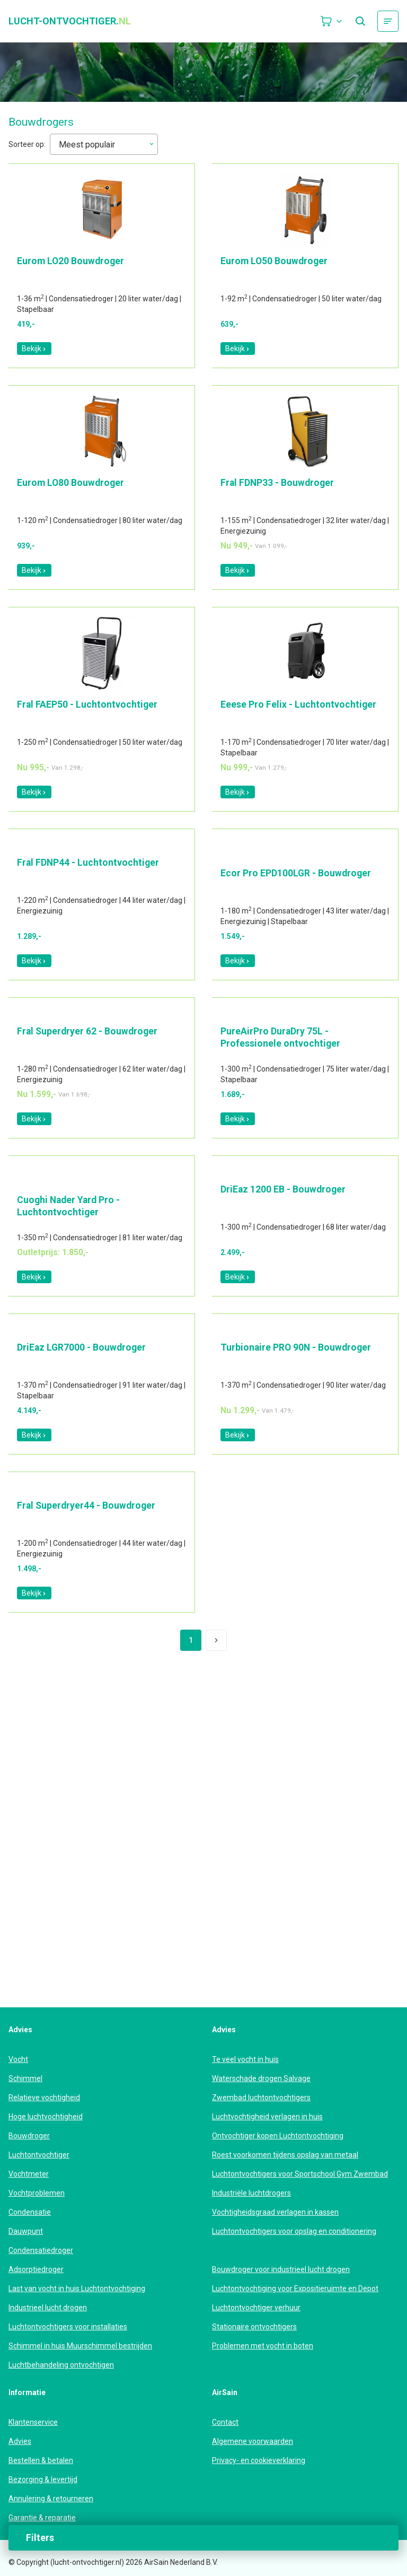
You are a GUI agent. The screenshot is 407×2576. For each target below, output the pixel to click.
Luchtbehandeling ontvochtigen (61, 2365)
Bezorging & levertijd (42, 2479)
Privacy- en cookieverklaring (258, 2460)
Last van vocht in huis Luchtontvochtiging (76, 2288)
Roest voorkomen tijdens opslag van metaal (285, 2155)
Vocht (18, 2059)
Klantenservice (33, 2422)
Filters (40, 2538)
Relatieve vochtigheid (44, 2097)
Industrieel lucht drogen (47, 2307)
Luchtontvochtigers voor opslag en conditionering (294, 2231)
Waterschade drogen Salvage (261, 2078)
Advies (19, 2441)
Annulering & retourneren (50, 2498)
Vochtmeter (28, 2174)
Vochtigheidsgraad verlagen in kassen (275, 2212)
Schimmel (25, 2078)
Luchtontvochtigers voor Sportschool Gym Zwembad (300, 2174)
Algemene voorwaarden (252, 2441)
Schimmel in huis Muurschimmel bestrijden (80, 2346)
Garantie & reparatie (42, 2517)
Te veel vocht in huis (245, 2059)
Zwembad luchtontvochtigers (261, 2097)
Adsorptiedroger (36, 2269)
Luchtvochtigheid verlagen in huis (267, 2116)
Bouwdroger (29, 2135)
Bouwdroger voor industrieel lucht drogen (281, 2269)
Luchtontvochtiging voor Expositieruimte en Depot (295, 2288)
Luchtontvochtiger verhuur (256, 2307)
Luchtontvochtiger (38, 2155)
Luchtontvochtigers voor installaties (67, 2326)
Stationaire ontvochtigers (254, 2326)
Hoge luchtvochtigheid (45, 2116)
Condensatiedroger (40, 2250)
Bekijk (34, 348)
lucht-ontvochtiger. (69, 21)
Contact (225, 2422)
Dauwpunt (25, 2231)
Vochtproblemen (36, 2193)
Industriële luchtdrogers (251, 2193)
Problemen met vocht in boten (262, 2346)
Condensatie (29, 2212)
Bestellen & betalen (40, 2460)
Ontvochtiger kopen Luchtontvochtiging (277, 2135)
